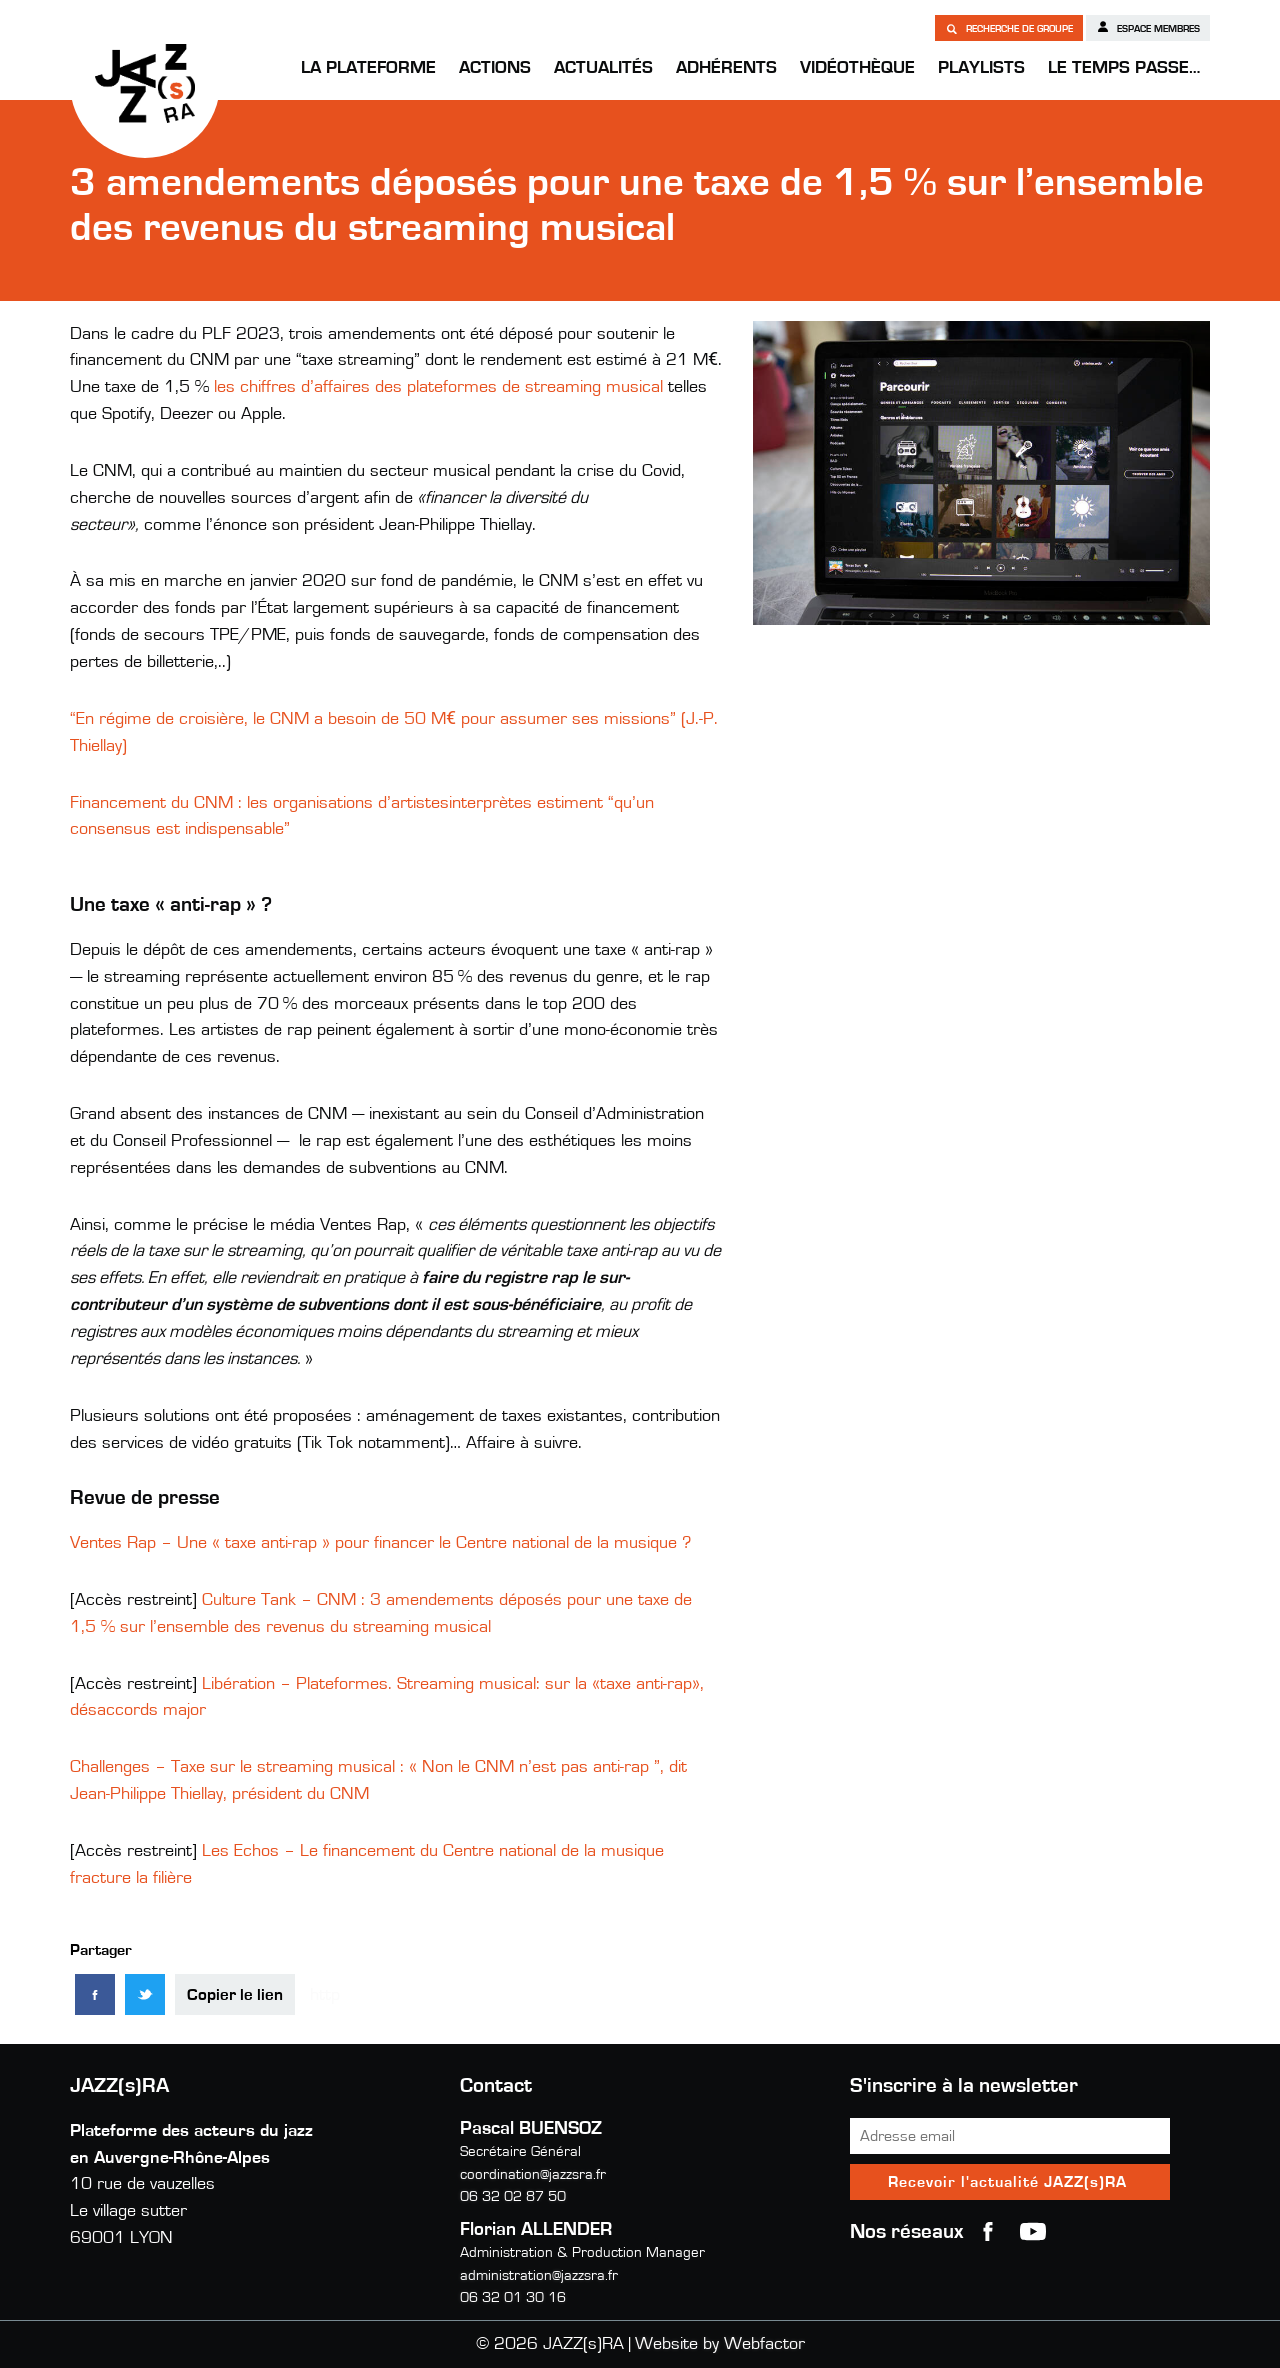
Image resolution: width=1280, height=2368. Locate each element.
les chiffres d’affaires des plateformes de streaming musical (438, 387)
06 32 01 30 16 (513, 2297)
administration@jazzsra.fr (539, 2275)
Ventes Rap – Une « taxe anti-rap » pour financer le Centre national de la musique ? (380, 1543)
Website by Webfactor (720, 2344)
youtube (1033, 2232)
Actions (495, 68)
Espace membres (1148, 27)
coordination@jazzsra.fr (533, 2174)
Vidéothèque (857, 68)
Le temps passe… (1124, 68)
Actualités (603, 68)
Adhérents (726, 68)
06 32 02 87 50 (513, 2196)
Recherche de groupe (1009, 28)
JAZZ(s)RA (145, 83)
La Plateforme (368, 68)
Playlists (981, 68)
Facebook (988, 2232)
